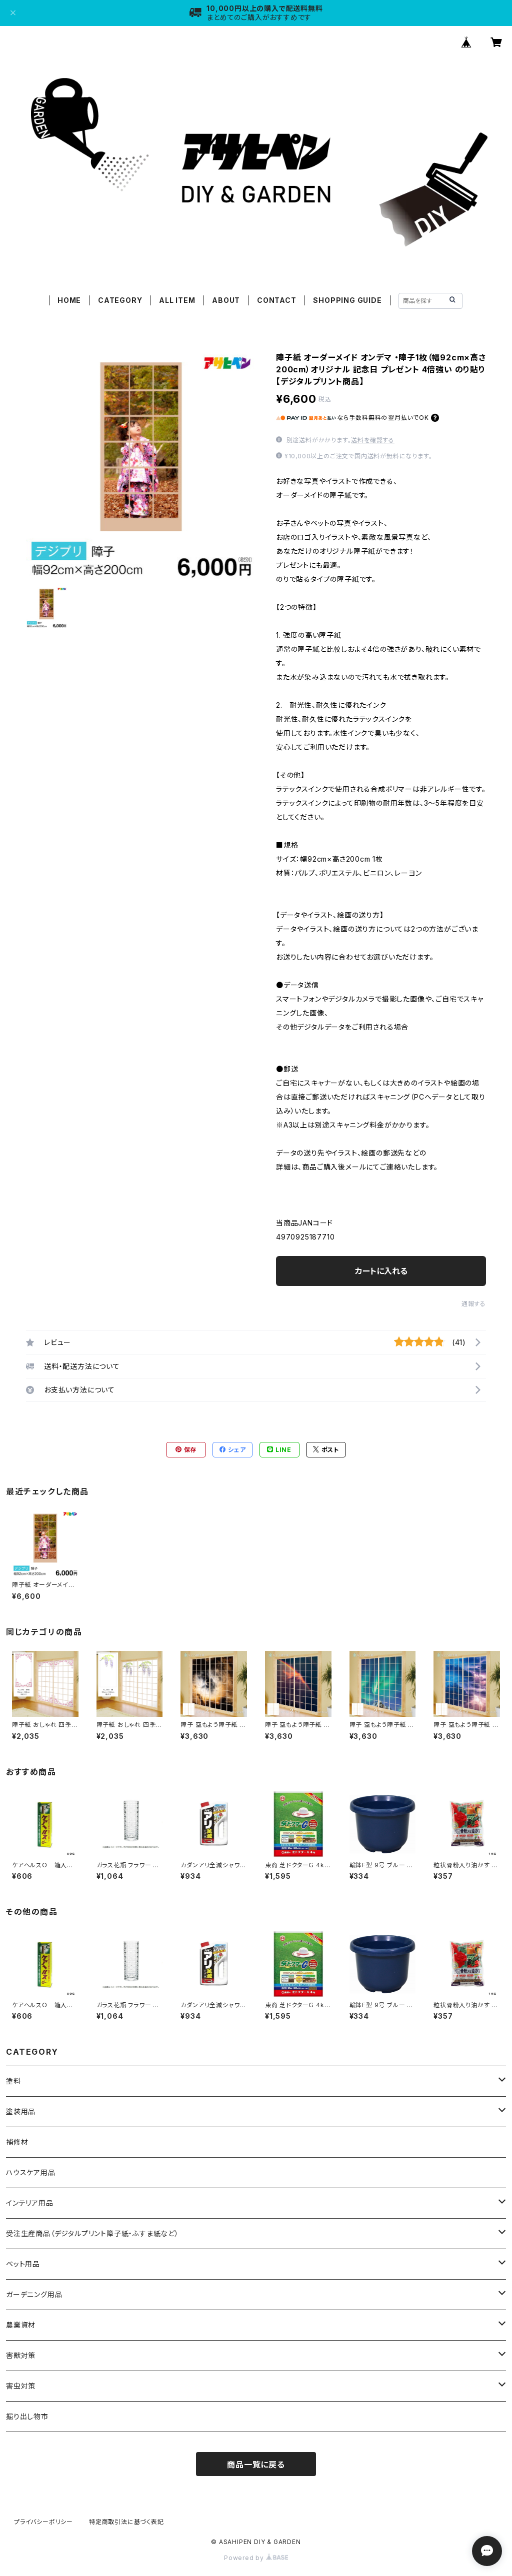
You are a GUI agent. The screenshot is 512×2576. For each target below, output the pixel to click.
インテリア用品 (30, 2203)
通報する (474, 1303)
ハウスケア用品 (31, 2172)
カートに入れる (381, 1271)
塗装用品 (21, 2111)
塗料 (13, 2081)
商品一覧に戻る (256, 2465)
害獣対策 (21, 2355)
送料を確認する (372, 440)
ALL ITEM (177, 300)
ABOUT (226, 300)
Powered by (256, 2558)
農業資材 (21, 2325)
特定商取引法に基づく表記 (126, 2522)
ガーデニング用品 (34, 2294)
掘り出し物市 (27, 2416)
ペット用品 (23, 2264)
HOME (69, 300)
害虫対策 (21, 2386)
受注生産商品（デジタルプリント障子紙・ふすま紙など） (92, 2233)
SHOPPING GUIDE (347, 300)
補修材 (17, 2142)
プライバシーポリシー (43, 2522)
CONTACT (276, 300)
